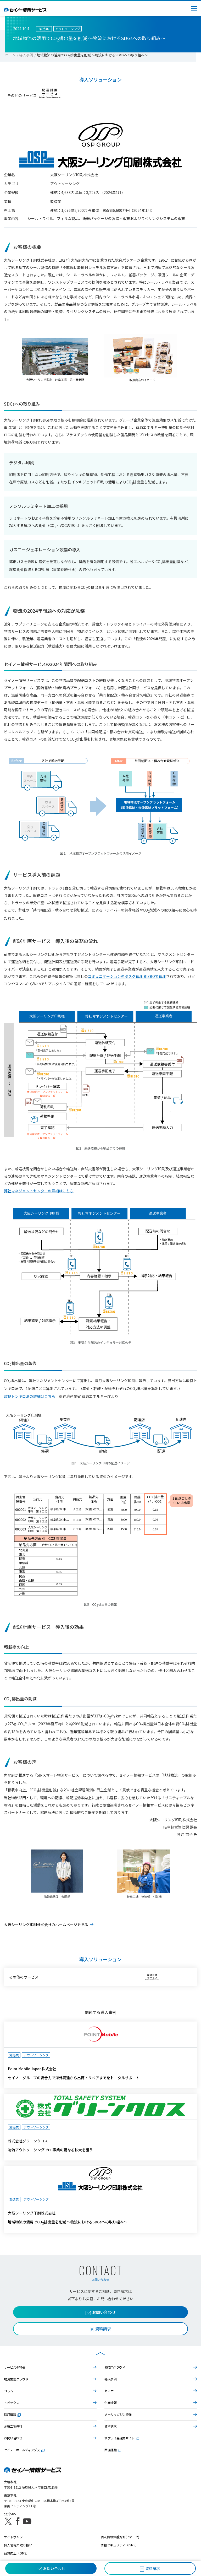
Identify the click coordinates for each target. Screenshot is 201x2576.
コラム (8, 2391)
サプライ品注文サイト (121, 2438)
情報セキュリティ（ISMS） (119, 2545)
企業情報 (110, 2402)
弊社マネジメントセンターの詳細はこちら (39, 1190)
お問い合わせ (101, 2312)
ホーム (10, 54)
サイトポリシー (15, 2537)
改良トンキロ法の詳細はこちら (29, 1396)
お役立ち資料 (13, 2426)
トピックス (11, 2402)
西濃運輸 (112, 2450)
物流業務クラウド (16, 2379)
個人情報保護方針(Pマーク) (119, 2537)
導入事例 (26, 54)
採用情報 (12, 2414)
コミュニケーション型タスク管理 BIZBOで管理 (127, 976)
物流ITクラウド (114, 2367)
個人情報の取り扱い (18, 2545)
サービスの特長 (14, 2367)
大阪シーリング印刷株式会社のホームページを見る (46, 1924)
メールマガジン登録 (118, 2414)
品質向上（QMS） (16, 2553)
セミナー (110, 2391)
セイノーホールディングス (24, 2450)
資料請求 (110, 2426)
